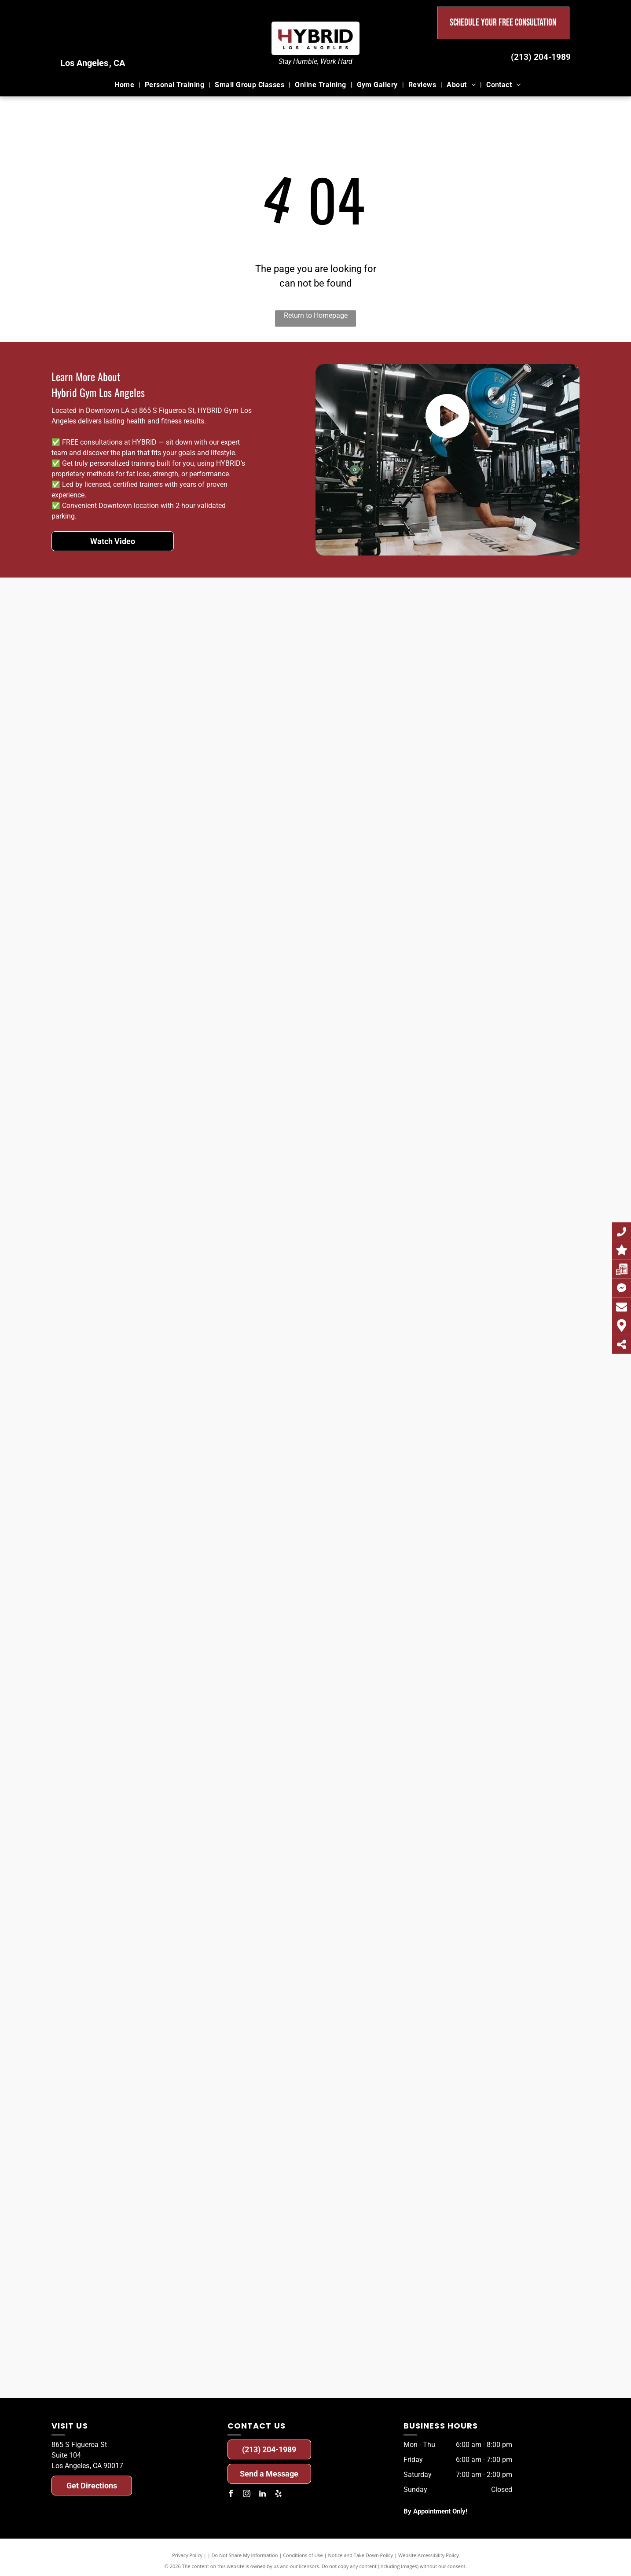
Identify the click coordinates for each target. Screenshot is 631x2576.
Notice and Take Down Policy (360, 2555)
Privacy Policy (187, 2555)
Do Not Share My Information (245, 2555)
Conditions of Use (303, 2555)
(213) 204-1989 (541, 57)
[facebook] (231, 2495)
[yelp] (278, 2495)
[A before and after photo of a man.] (394, 664)
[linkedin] (262, 2495)
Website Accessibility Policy (428, 2555)
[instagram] (247, 2495)
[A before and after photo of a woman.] (79, 664)
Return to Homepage (316, 315)
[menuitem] (125, 84)
